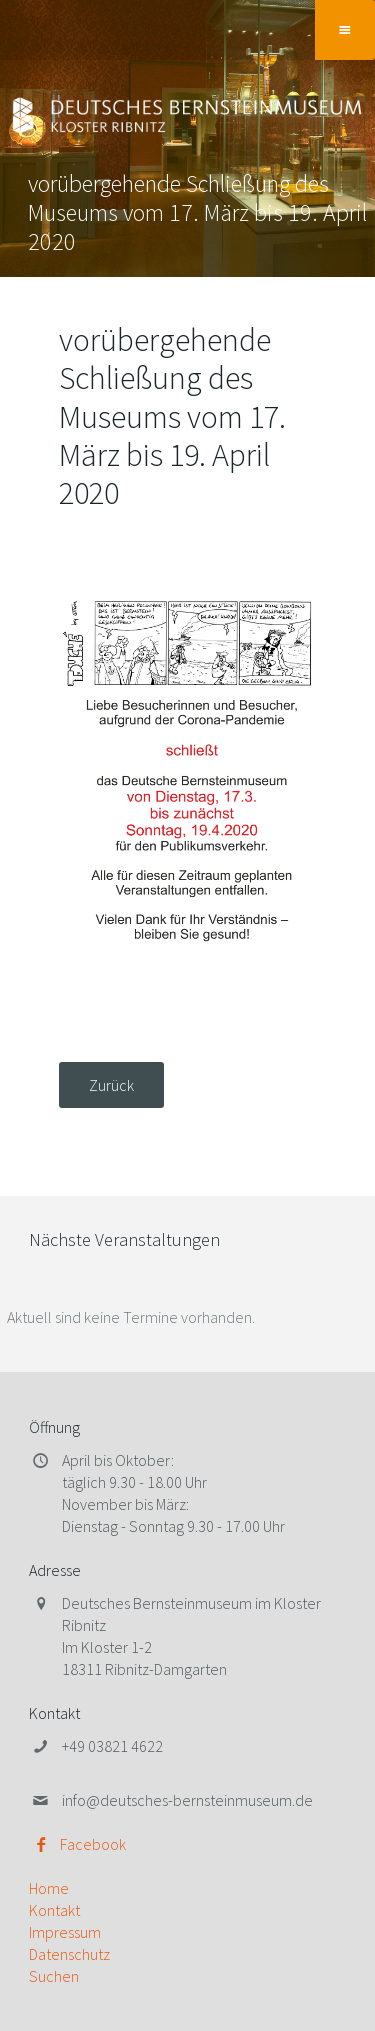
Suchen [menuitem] (54, 1976)
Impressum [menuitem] (65, 1932)
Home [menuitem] (49, 1888)
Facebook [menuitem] (93, 1844)
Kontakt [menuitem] (54, 1910)
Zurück (111, 1085)
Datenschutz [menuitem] (69, 1954)
